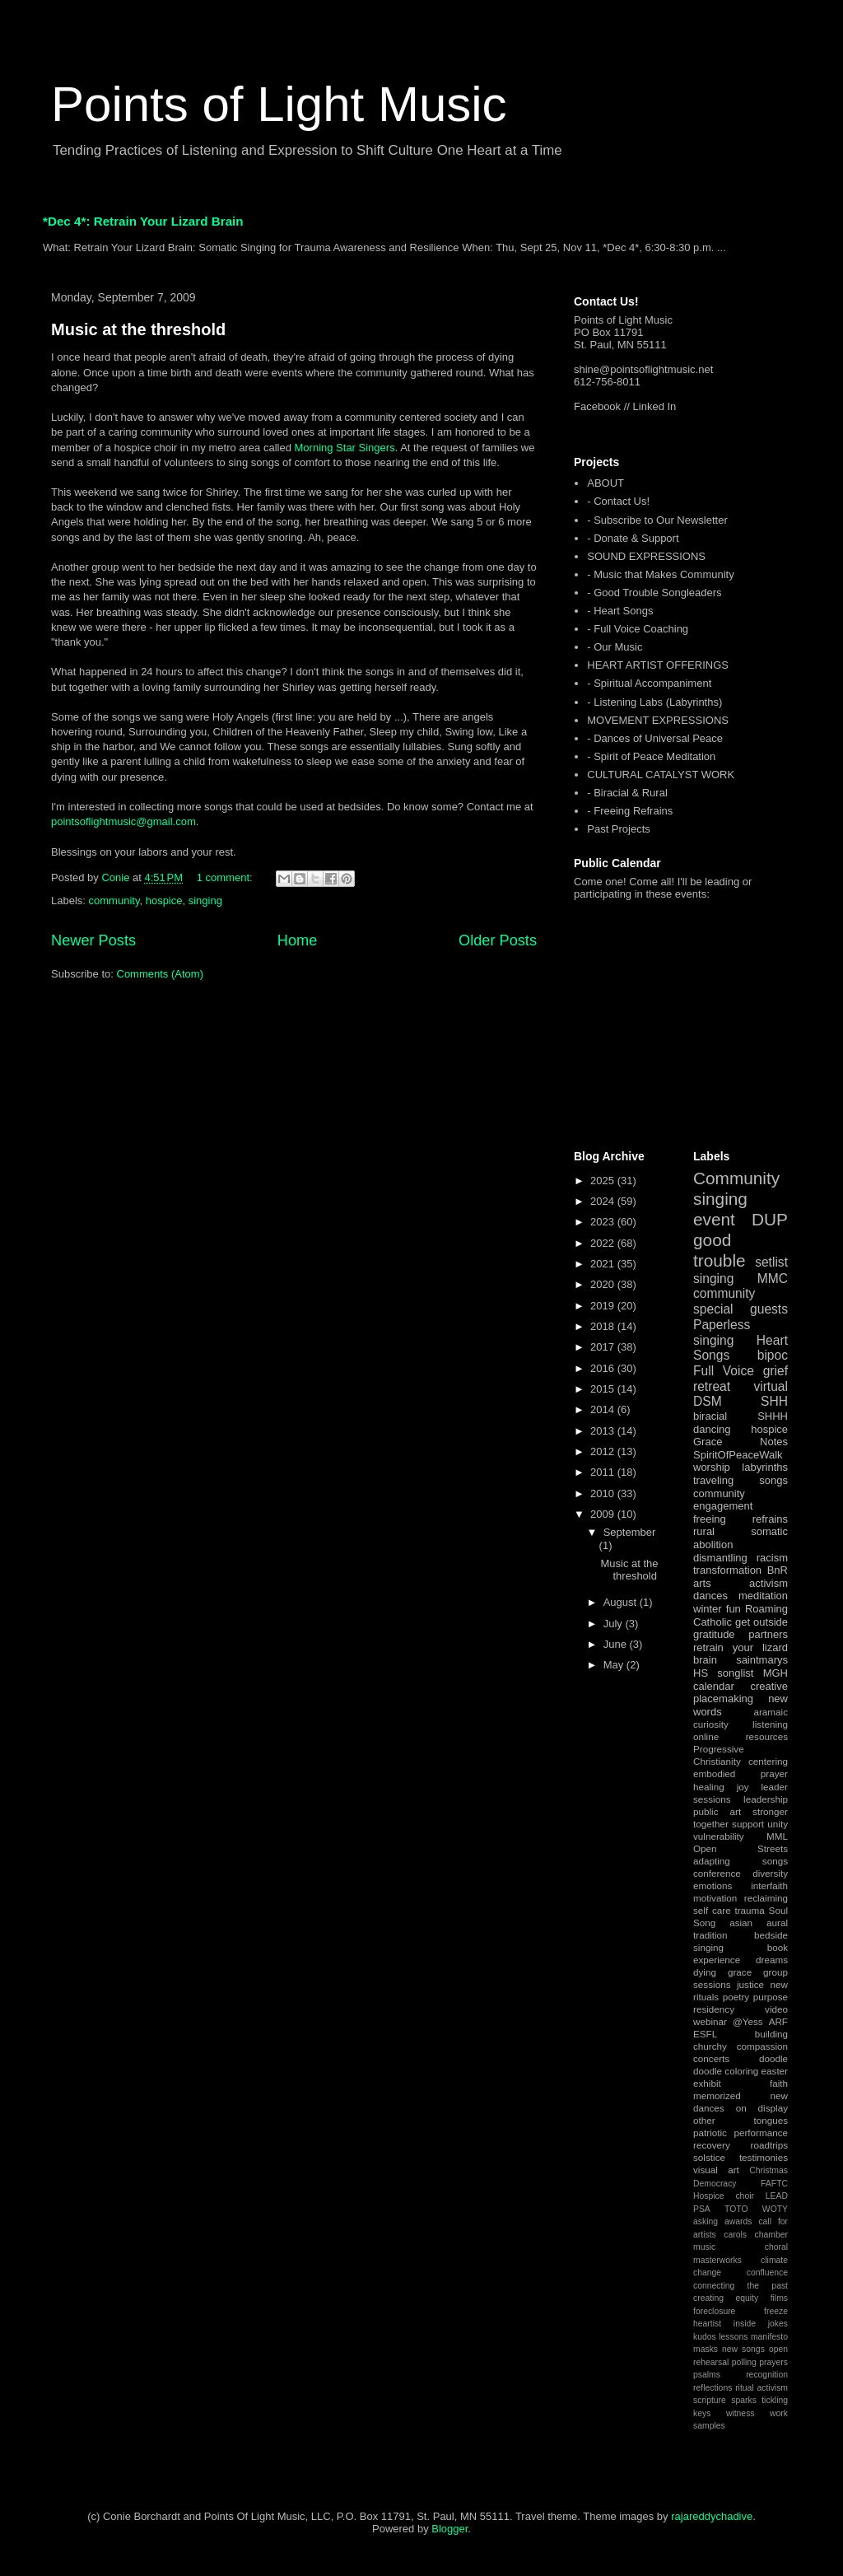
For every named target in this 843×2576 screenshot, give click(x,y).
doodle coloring (725, 2070)
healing (708, 1786)
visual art (716, 2169)
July (614, 1623)
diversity (770, 1873)
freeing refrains (740, 1519)
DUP (770, 1219)
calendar (713, 1686)
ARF (778, 2021)
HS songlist (723, 1673)
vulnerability (718, 1836)
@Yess (748, 2021)
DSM (707, 1401)
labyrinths (765, 1467)
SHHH (772, 1416)
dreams (772, 1959)
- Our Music (614, 647)
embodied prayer (740, 1773)
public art (717, 1811)
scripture (709, 2400)
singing (205, 900)
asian (740, 1922)
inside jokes (761, 2323)
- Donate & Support (632, 538)
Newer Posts (93, 940)
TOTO (736, 2209)
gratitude (714, 1634)
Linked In (655, 406)
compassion (762, 2046)
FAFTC (774, 2183)
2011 (603, 1472)
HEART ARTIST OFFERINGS (658, 665)
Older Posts (498, 940)
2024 (603, 1201)
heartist (707, 2323)
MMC (772, 1279)
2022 (603, 1243)
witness (740, 2413)
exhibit (707, 2083)
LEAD (777, 2195)
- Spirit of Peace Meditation (651, 756)
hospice (164, 900)
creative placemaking (740, 1693)
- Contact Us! (618, 501)
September (629, 1532)
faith (779, 2083)
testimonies (763, 2157)
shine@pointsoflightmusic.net (643, 369)
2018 (603, 1326)
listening (770, 1724)
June (616, 1644)
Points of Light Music (279, 104)
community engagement (722, 1500)
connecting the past (740, 2285)
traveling (713, 1480)
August (621, 1602)
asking (705, 2221)
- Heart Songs (620, 610)
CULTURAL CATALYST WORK (660, 774)
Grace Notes (740, 1441)
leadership (765, 1799)
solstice (709, 2157)
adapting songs (740, 1860)
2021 (603, 1264)
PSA (701, 2209)
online (706, 1736)
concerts (711, 2058)
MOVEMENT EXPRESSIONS (658, 720)
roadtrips (769, 2145)
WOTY (775, 2209)
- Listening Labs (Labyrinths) (654, 702)
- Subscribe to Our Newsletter (657, 520)
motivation (715, 1897)
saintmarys (762, 1660)
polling (744, 2362)
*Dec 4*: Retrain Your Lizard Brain (143, 221)
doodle (773, 2058)
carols (735, 2234)
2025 (603, 1180)
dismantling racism (740, 1558)
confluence (767, 2272)
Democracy (715, 2183)
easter (774, 2070)
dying (704, 1972)
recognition (767, 2374)
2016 (603, 1368)
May (614, 1665)
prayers (773, 2362)
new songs (743, 2349)
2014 (603, 1409)
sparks (744, 2400)
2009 (603, 1514)
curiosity (711, 1724)
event (714, 1219)
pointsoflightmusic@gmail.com (123, 821)
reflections (712, 2387)
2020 (603, 1284)
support (748, 1823)
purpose (770, 1996)
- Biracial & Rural (627, 792)
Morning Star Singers (345, 447)
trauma (749, 1910)
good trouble (719, 1250)
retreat (711, 1386)
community (114, 900)
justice (750, 1984)
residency (713, 2009)
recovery (711, 2145)
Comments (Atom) (160, 974)
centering (768, 1761)
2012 (603, 1451)
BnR (777, 1570)
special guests (740, 1309)
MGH (775, 1673)
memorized (717, 2095)
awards (738, 2221)
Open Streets (740, 1848)
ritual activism (761, 2387)
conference (717, 1873)
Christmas (768, 2170)
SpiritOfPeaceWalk (738, 1455)
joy (743, 1786)
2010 (603, 1493)
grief (775, 1371)
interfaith (769, 1885)
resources (767, 1736)
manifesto (769, 2336)
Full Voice (723, 1371)
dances (710, 1595)
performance (761, 2132)
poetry (736, 1996)
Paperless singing (721, 1332)
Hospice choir (723, 2195)
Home (297, 940)
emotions (712, 1885)
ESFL (705, 2033)
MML (777, 1836)
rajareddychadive (711, 2516)
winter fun (717, 1609)
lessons (733, 2336)
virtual (770, 1386)
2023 (603, 1222)
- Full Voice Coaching (637, 629)
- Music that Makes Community (660, 574)
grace (740, 1972)
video (776, 2009)
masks (705, 2349)
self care (712, 1910)
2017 (603, 1347)
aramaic (770, 1711)
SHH (774, 1401)
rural (704, 1531)
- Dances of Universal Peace (655, 738)
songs (773, 1480)
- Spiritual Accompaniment (649, 683)
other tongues (740, 2120)
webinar (710, 2021)
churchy (710, 2046)
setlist (771, 1262)
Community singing (736, 1188)
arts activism (740, 1583)
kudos (704, 2336)
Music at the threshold (138, 329)
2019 (603, 1306)
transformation (727, 1570)
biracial (710, 1416)
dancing (712, 1429)
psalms (706, 2374)
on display (762, 2107)
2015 (603, 1389)
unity (777, 1823)
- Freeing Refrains (630, 811)
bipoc (772, 1355)
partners (768, 1634)
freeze (776, 2311)
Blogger (449, 2528)
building (771, 2033)
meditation (763, 1595)
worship (711, 1467)
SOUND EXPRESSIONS (646, 556)
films (779, 2298)
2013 (603, 1431)
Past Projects (618, 829)
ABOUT (605, 483)
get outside (761, 1622)
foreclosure (714, 2311)
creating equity (725, 2298)
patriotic (710, 2132)
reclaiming (766, 1897)
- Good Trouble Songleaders (654, 592)
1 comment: (226, 877)
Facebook (597, 406)
